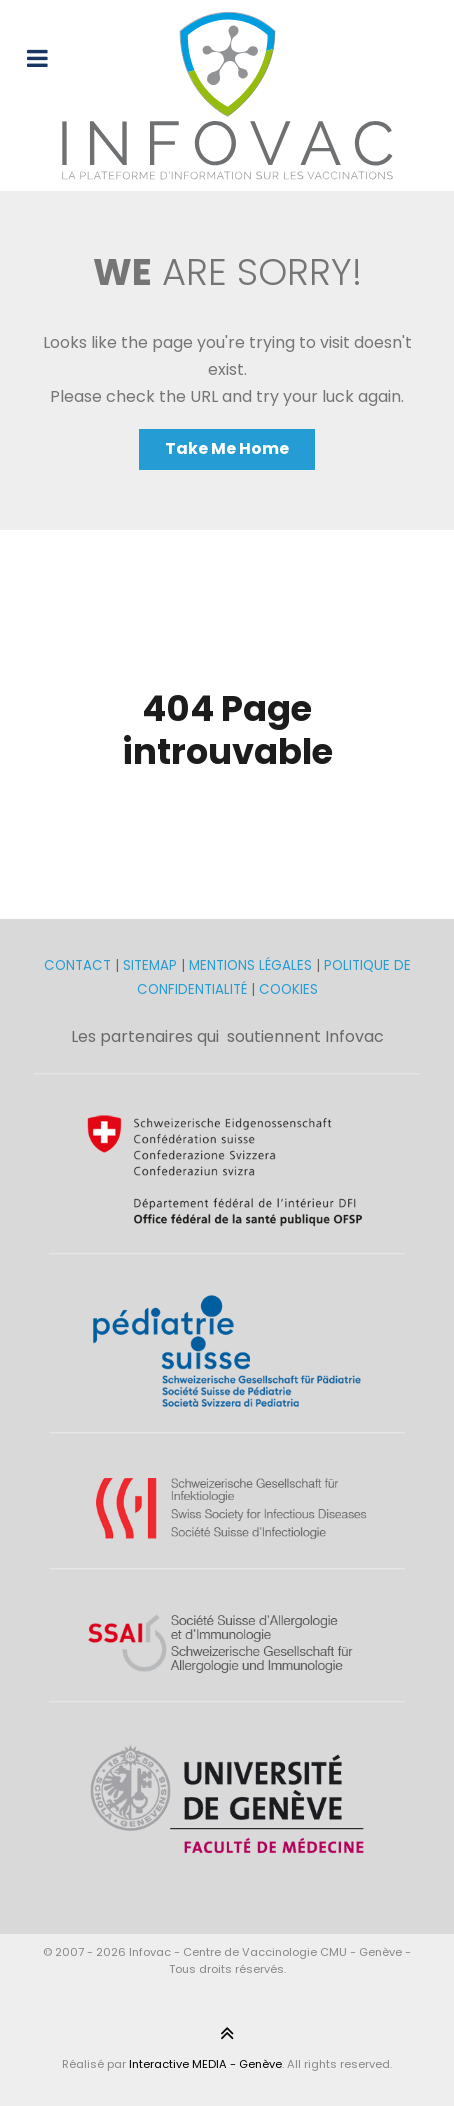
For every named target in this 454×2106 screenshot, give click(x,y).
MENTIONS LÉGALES (250, 965)
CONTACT (79, 965)
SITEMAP (152, 965)
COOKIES (288, 989)
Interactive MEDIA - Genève (205, 2064)
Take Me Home (227, 448)
